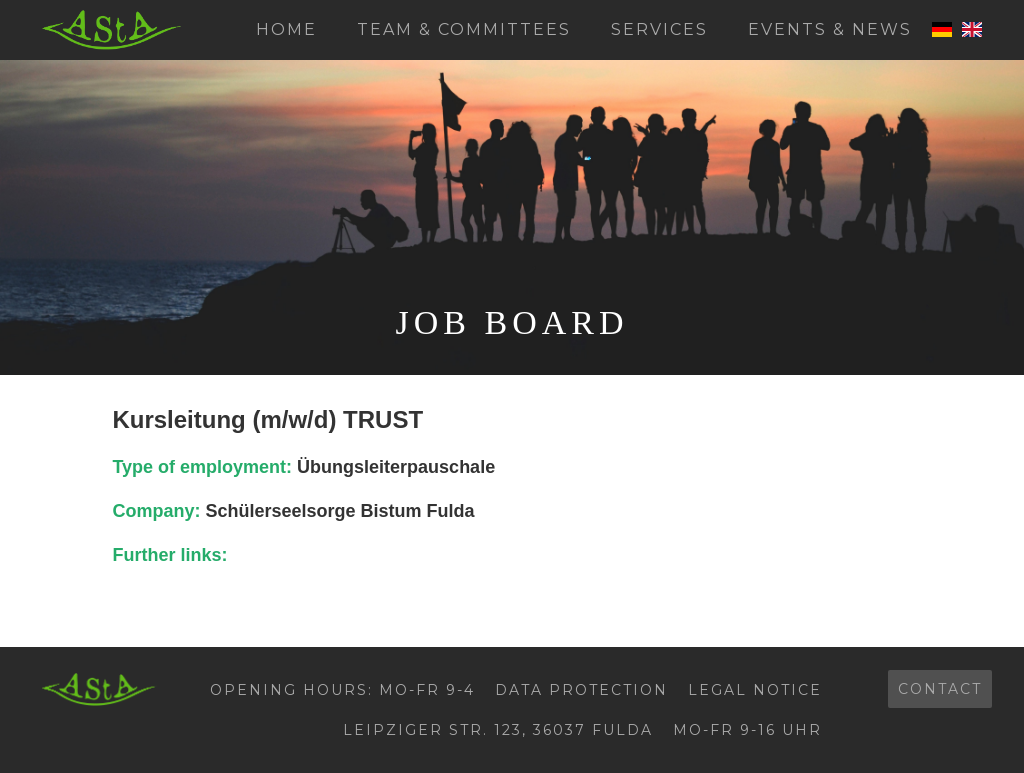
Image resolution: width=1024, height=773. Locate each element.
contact (940, 689)
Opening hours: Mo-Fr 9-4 (342, 690)
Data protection (581, 690)
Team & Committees (464, 29)
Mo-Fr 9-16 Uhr (747, 730)
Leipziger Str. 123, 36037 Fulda (498, 730)
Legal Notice (755, 690)
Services (659, 29)
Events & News (830, 29)
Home (286, 29)
